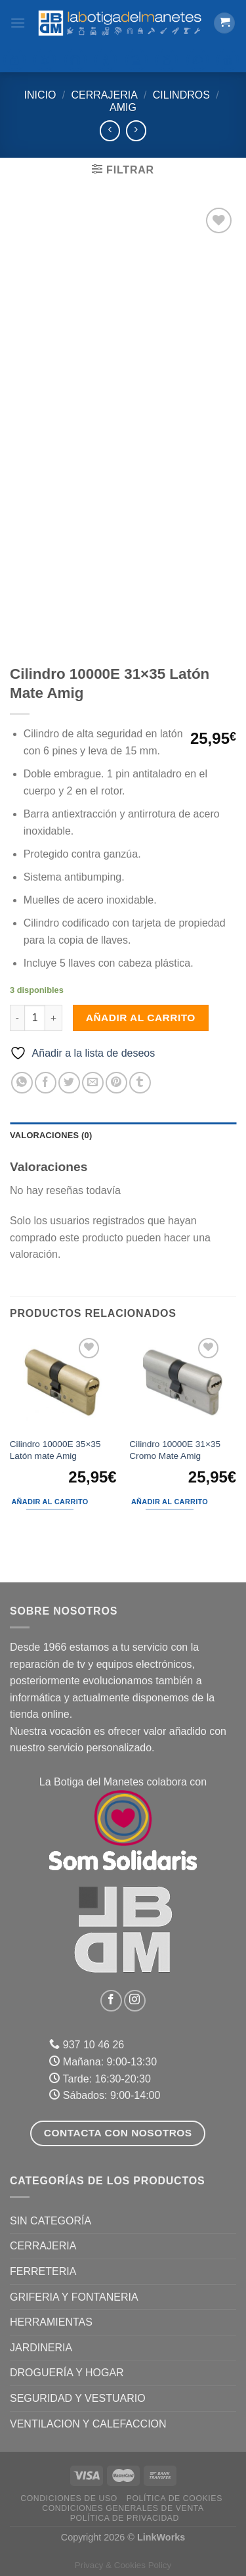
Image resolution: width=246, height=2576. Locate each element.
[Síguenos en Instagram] (135, 2001)
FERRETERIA (43, 2271)
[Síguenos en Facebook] (111, 2001)
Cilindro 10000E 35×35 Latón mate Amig (55, 1450)
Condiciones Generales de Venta (123, 2508)
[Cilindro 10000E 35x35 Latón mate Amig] (63, 1383)
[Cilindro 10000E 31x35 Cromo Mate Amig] (183, 1383)
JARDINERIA (41, 2347)
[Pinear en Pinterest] (116, 1082)
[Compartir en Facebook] (45, 1082)
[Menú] (18, 23)
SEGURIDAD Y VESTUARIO (78, 2398)
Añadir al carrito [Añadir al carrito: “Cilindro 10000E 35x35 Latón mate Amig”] (49, 1502)
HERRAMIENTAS (51, 2322)
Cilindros (181, 95)
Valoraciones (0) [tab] (51, 1135)
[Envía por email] (93, 1082)
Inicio (40, 95)
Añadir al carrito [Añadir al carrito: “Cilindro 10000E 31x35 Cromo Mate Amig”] (169, 1502)
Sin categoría (50, 2220)
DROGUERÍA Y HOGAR (67, 2372)
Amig (123, 107)
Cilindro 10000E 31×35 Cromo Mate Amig (174, 1450)
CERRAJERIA (104, 95)
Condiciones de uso (68, 2498)
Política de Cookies (174, 2498)
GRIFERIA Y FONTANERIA (74, 2297)
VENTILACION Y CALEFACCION (88, 2423)
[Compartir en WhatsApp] (22, 1082)
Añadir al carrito (140, 1017)
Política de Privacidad (124, 2518)
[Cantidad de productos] (34, 1018)
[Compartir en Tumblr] (140, 1082)
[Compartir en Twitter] (69, 1082)
